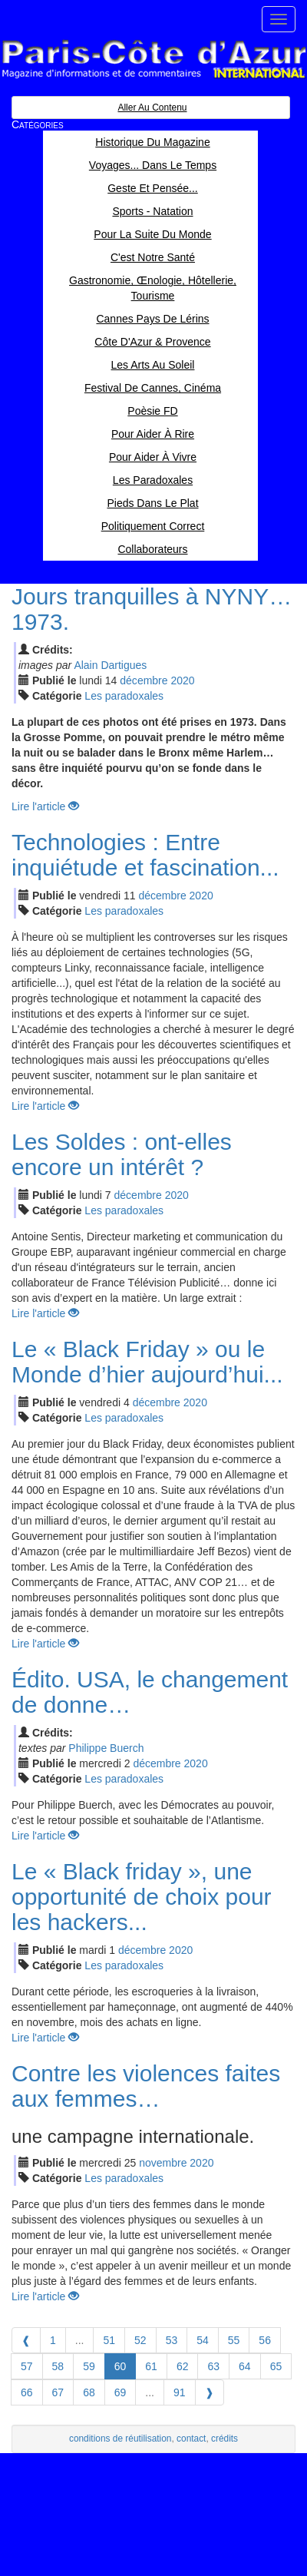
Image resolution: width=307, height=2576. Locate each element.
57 (27, 2366)
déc (143, 680)
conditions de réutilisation (120, 2438)
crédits (224, 2438)
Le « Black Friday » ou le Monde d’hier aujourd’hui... (147, 1361)
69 (120, 2392)
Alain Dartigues (110, 665)
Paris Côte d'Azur (153, 59)
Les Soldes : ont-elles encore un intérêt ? (122, 1154)
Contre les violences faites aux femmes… (146, 2086)
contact (191, 2438)
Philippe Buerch (106, 1748)
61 (151, 2366)
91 (179, 2392)
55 (234, 2340)
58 (58, 2366)
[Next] (209, 2392)
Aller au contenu (152, 107)
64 (245, 2366)
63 (213, 2366)
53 (172, 2340)
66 (27, 2392)
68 (89, 2392)
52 (140, 2340)
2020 (182, 680)
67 (58, 2392)
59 (89, 2366)
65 (276, 2366)
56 (265, 2340)
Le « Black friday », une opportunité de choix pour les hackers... (142, 1897)
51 (109, 2340)
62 (183, 2366)
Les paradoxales (123, 696)
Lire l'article (45, 806)
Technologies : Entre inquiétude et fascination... (145, 854)
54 (202, 2340)
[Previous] (26, 2340)
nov (163, 2163)
